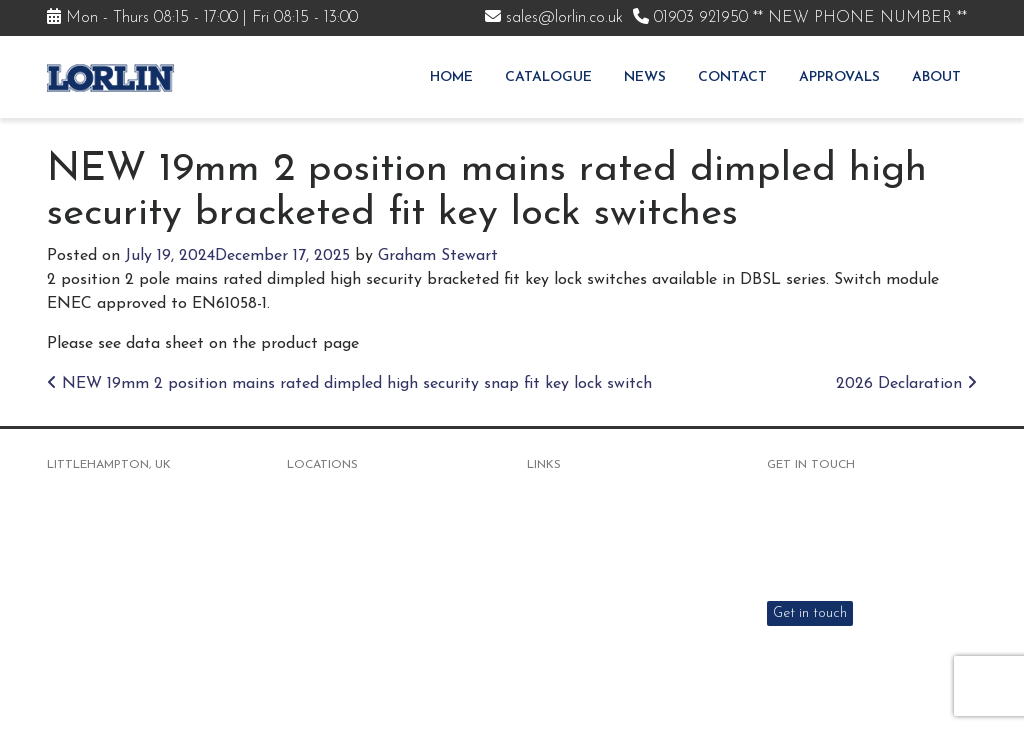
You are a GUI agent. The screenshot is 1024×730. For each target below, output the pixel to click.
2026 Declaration (906, 384)
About (936, 77)
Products (555, 519)
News (645, 77)
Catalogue (548, 77)
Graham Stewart (438, 256)
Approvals (839, 77)
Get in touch (810, 613)
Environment (565, 619)
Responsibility (569, 644)
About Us (556, 544)
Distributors (564, 594)
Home (451, 77)
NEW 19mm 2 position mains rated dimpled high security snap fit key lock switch (349, 384)
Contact (732, 77)
